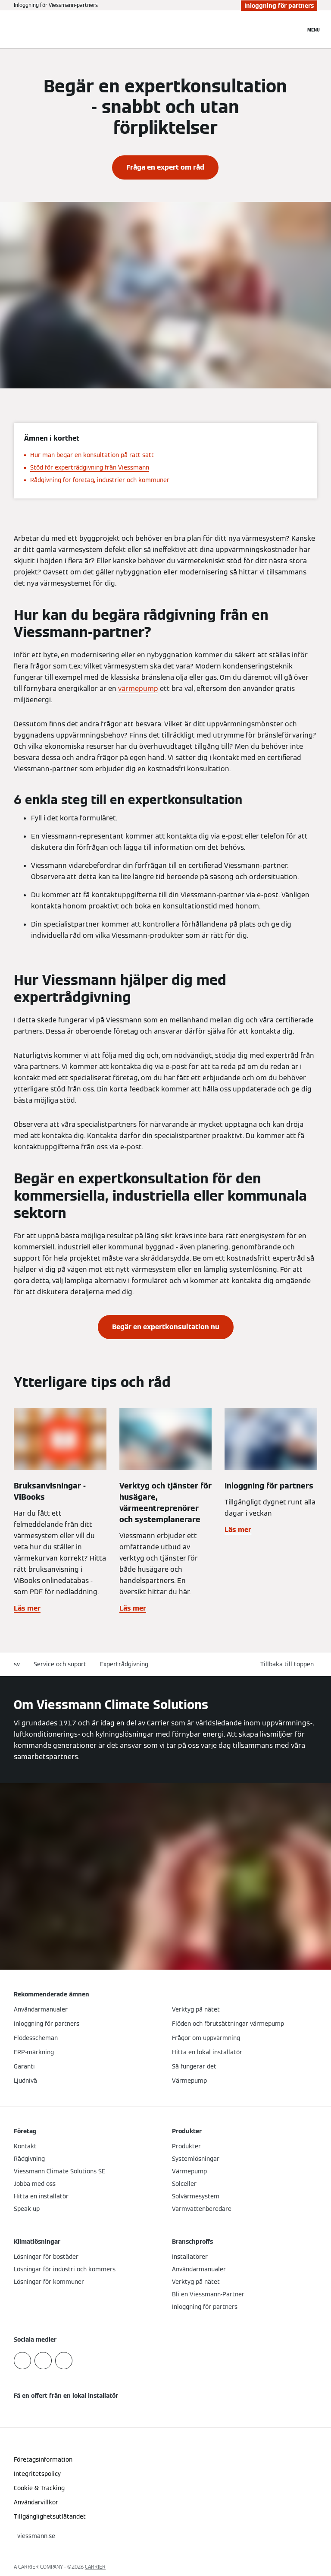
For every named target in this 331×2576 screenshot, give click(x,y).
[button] (289, 1664)
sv (17, 1664)
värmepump (138, 688)
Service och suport (60, 1664)
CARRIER (95, 2566)
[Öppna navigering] (314, 29)
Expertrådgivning (124, 1664)
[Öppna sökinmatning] (294, 29)
